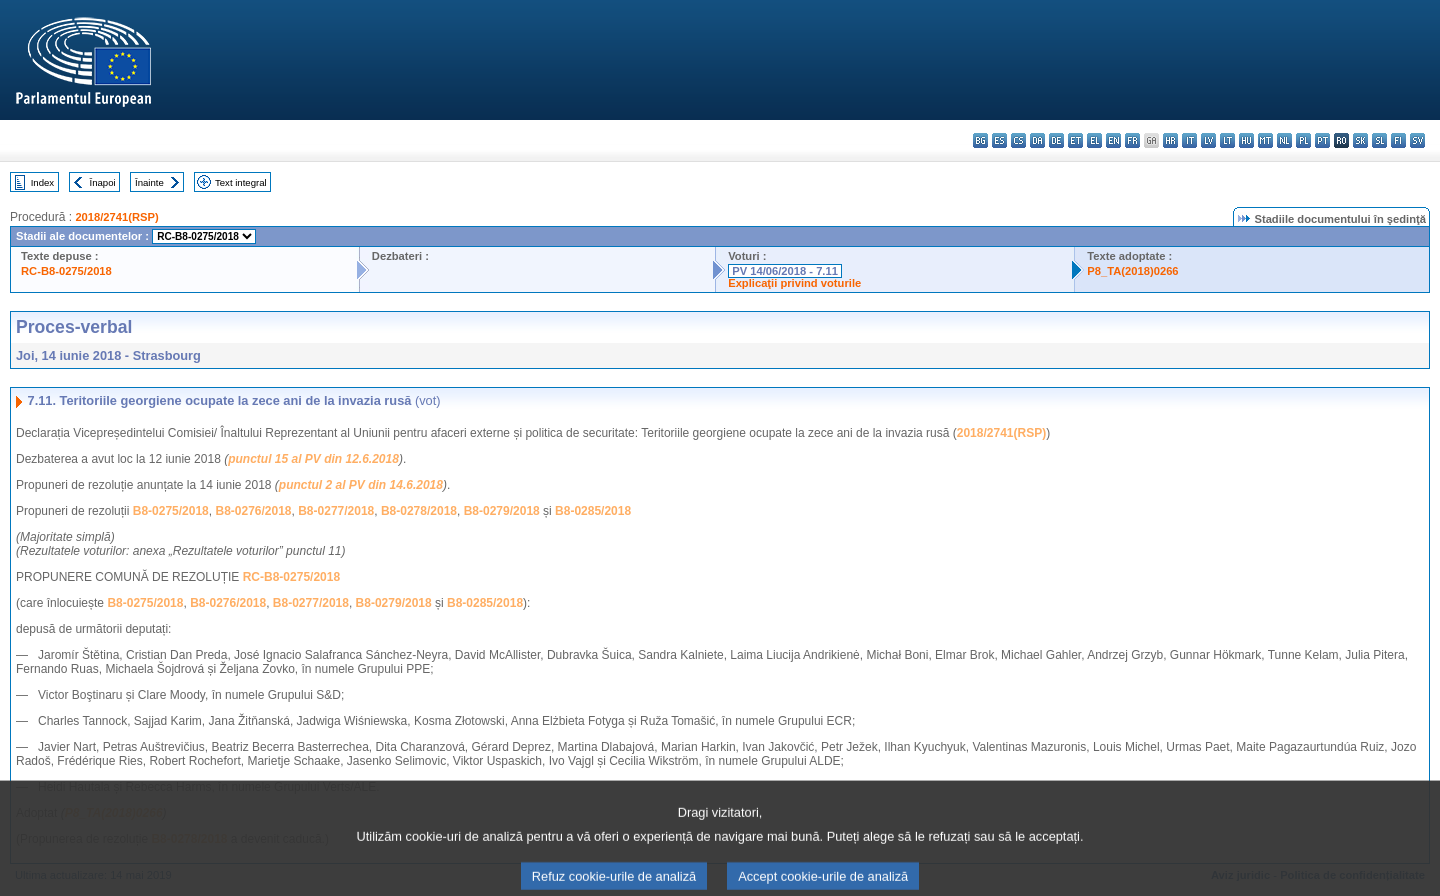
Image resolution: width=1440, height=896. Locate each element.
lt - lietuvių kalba (1227, 140)
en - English (1113, 140)
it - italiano (1189, 140)
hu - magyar (1246, 140)
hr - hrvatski (1170, 140)
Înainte (149, 182)
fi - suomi (1398, 140)
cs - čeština (1018, 140)
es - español (999, 140)
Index (42, 182)
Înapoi (103, 182)
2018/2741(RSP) (116, 217)
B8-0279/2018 (502, 511)
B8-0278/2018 (419, 511)
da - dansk (1037, 140)
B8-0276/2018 (253, 511)
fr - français (1132, 140)
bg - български (980, 140)
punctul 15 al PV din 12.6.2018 (313, 459)
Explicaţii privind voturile (794, 283)
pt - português (1322, 140)
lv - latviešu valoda (1208, 140)
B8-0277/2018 (336, 511)
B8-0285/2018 (593, 511)
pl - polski (1303, 140)
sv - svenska (1417, 140)
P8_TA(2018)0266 (1132, 271)
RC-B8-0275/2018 (66, 271)
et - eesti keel (1075, 140)
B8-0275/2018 (171, 511)
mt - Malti (1265, 140)
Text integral (241, 182)
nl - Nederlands (1284, 140)
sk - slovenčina (1360, 140)
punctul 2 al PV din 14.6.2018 (361, 485)
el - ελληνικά (1094, 140)
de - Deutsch (1056, 140)
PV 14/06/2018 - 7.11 (785, 271)
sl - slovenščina (1379, 140)
